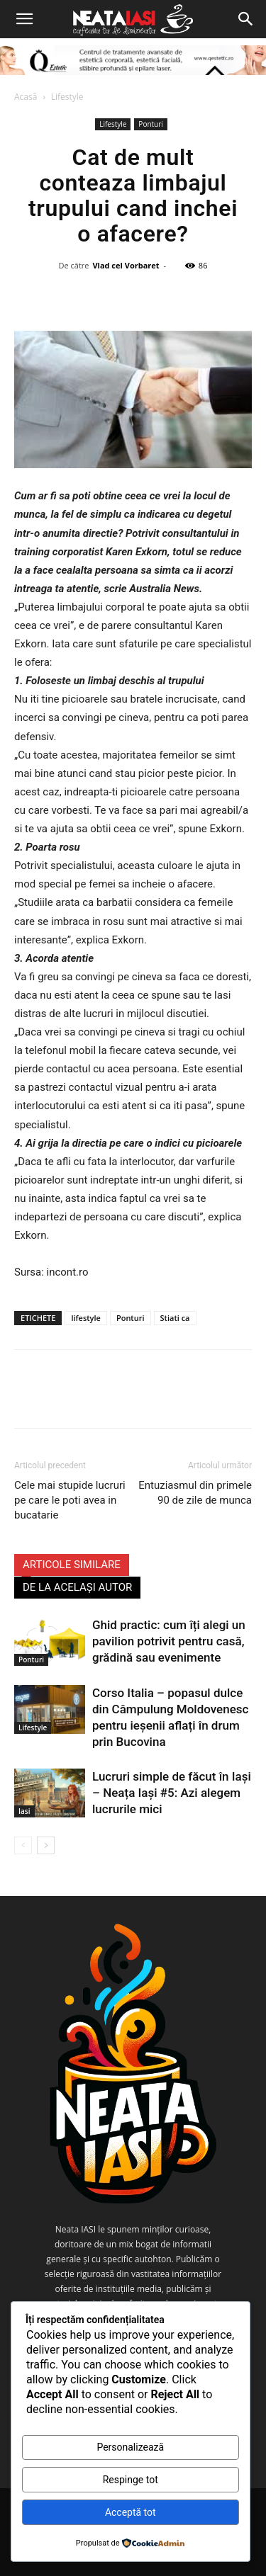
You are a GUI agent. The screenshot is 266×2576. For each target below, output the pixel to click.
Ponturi (150, 124)
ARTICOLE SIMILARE (72, 1564)
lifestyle (85, 1317)
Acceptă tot (130, 2512)
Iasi (24, 1811)
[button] (24, 19)
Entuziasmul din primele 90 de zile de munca (195, 1493)
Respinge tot (130, 2479)
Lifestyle (67, 97)
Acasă (25, 97)
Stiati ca (175, 1317)
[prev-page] (23, 1845)
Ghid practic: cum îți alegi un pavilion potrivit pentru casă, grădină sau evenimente (168, 1641)
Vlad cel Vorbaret (125, 265)
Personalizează (130, 2447)
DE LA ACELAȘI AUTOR (77, 1587)
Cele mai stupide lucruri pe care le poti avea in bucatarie (70, 1500)
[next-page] (46, 1845)
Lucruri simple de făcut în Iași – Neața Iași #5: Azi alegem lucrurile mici (171, 1792)
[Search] (246, 19)
